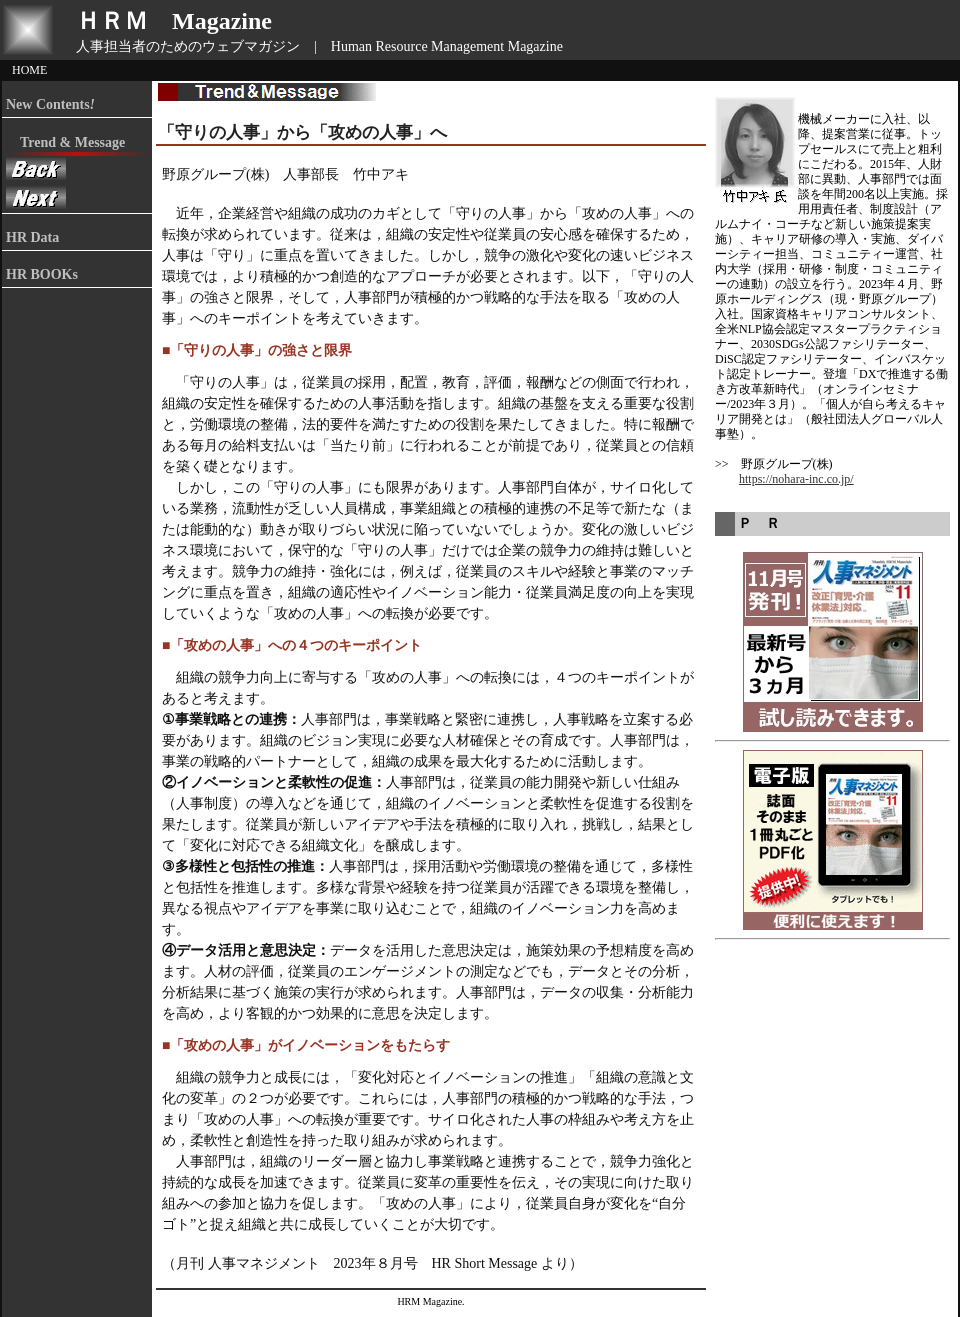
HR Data (32, 237)
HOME (29, 70)
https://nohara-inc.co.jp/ (796, 479)
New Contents (50, 104)
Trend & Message (65, 142)
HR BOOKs (42, 274)
